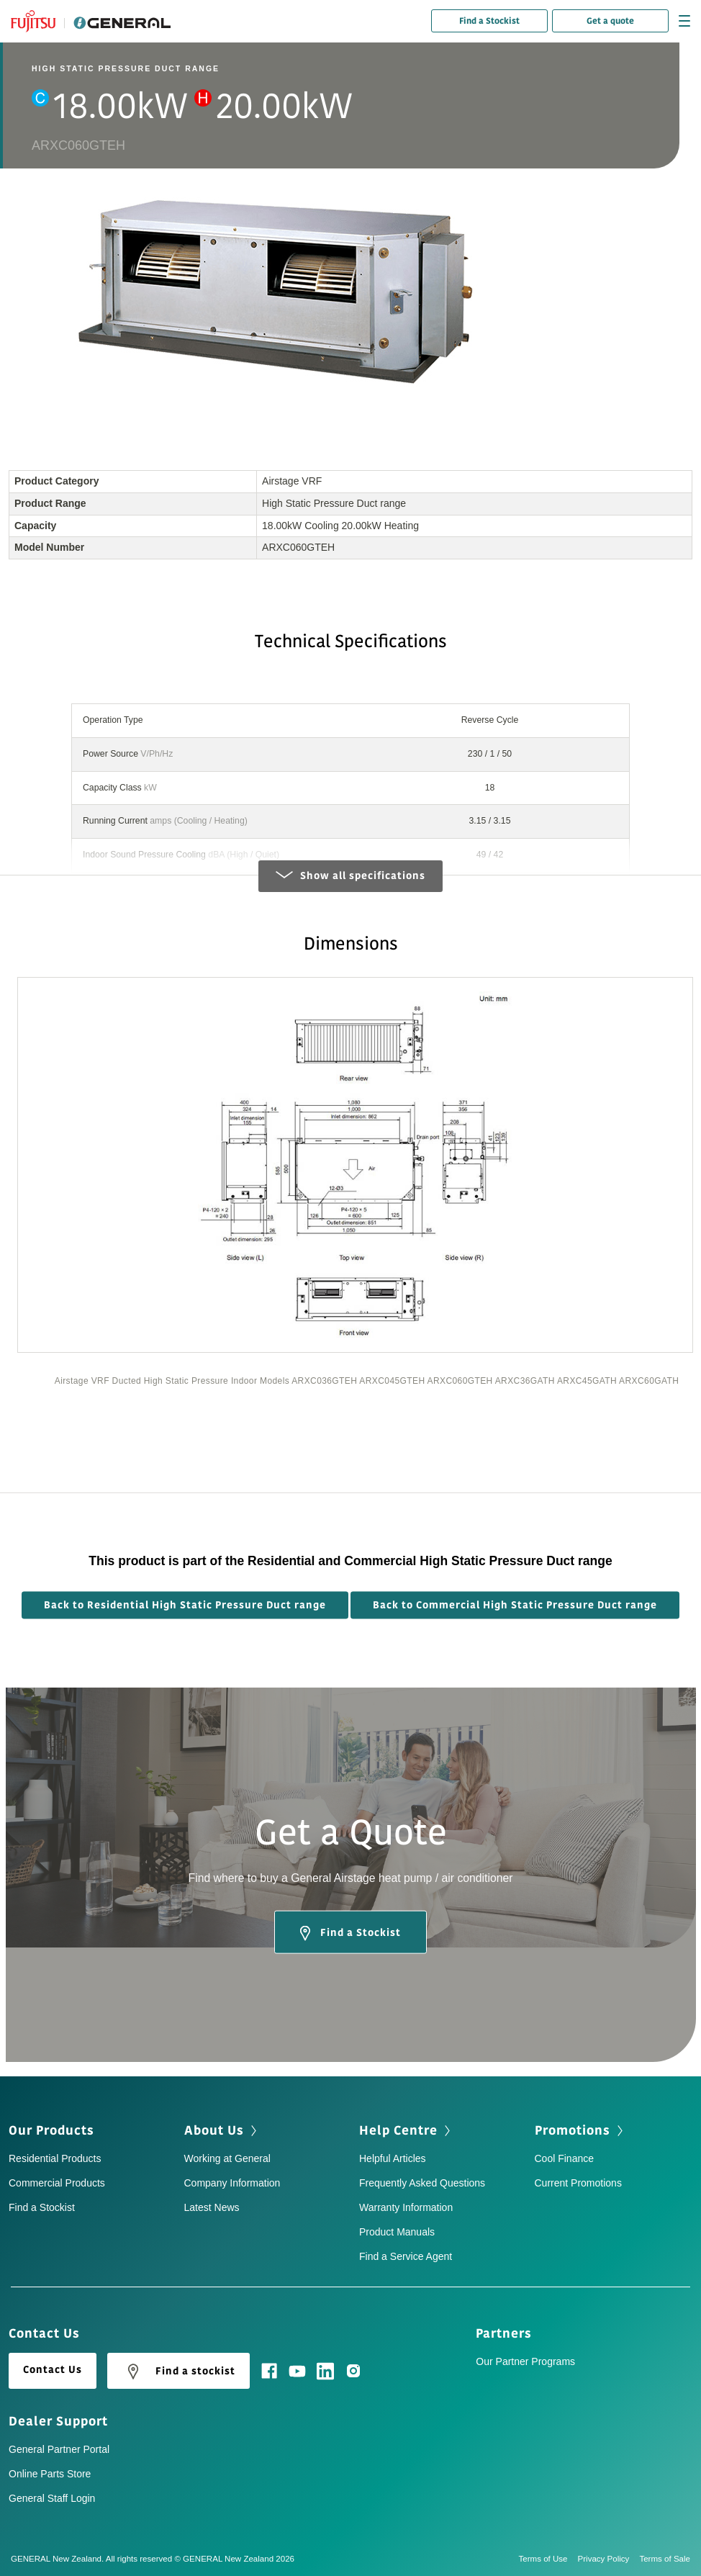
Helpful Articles (392, 2158)
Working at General (227, 2158)
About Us (214, 2130)
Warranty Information (406, 2207)
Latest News (212, 2207)
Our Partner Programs (525, 2361)
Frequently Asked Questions (422, 2183)
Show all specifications (350, 876)
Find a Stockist (489, 21)
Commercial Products (57, 2183)
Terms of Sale (664, 2558)
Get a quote (610, 21)
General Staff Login (52, 2498)
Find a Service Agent (405, 2256)
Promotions (572, 2130)
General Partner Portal (59, 2449)
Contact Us (52, 2370)
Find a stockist (178, 2371)
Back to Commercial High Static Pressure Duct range (515, 1604)
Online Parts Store (50, 2474)
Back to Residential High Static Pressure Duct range (185, 1604)
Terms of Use (548, 2558)
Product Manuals (397, 2232)
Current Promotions (578, 2183)
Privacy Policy (609, 2558)
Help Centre (398, 2130)
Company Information (232, 2183)
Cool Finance (564, 2158)
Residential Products (55, 2158)
